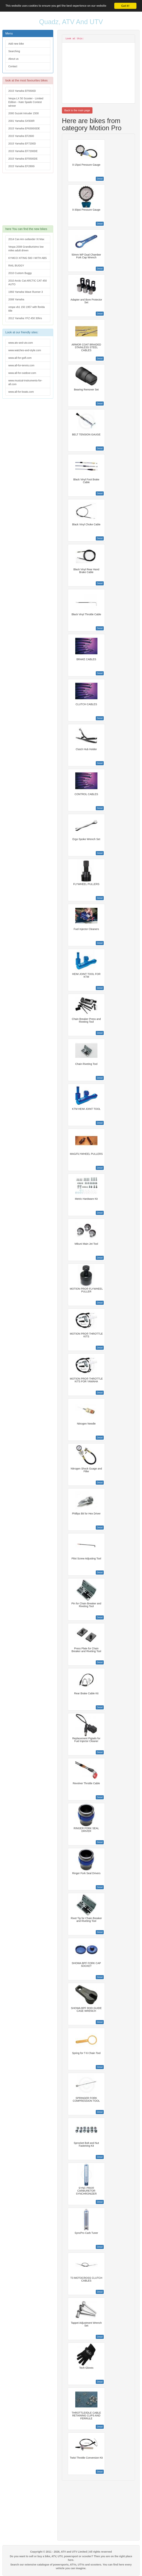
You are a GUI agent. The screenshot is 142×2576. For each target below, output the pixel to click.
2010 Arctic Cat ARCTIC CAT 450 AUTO (27, 282)
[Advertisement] (27, 201)
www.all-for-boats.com (21, 391)
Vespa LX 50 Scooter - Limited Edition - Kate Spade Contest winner (25, 102)
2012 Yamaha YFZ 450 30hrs (25, 318)
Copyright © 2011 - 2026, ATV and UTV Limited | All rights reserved (71, 2551)
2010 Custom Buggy (20, 273)
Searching (14, 51)
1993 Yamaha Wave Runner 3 (25, 291)
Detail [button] (100, 178)
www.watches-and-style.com (24, 350)
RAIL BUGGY (16, 265)
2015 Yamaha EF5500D (22, 90)
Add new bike (16, 43)
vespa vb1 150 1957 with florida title (26, 309)
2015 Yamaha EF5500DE (23, 158)
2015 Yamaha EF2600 (21, 136)
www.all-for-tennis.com (21, 365)
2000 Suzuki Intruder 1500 (23, 113)
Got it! (125, 6)
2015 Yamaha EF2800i (21, 166)
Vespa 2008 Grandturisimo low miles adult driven (26, 248)
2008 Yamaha (16, 299)
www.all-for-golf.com (20, 357)
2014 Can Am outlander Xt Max (26, 239)
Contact (12, 66)
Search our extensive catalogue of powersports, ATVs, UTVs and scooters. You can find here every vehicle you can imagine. (71, 2566)
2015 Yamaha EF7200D (22, 143)
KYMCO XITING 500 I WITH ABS (27, 257)
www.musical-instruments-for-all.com (25, 382)
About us (13, 58)
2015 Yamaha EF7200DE (23, 151)
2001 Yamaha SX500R (21, 120)
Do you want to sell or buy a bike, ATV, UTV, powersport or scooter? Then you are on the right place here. (71, 2558)
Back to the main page (77, 110)
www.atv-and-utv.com (20, 342)
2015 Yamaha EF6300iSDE (24, 128)
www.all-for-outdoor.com (22, 372)
